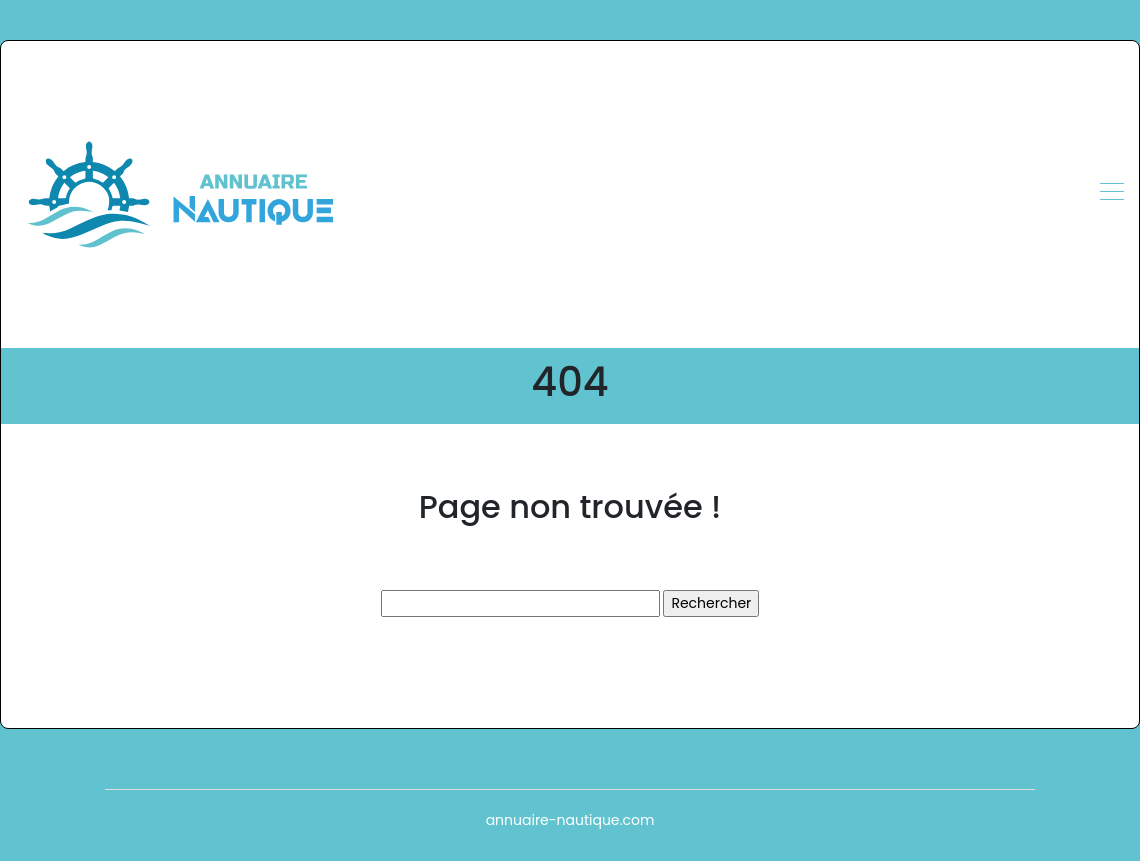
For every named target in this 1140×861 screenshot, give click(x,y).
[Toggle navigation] (1111, 194)
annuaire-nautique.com (570, 820)
